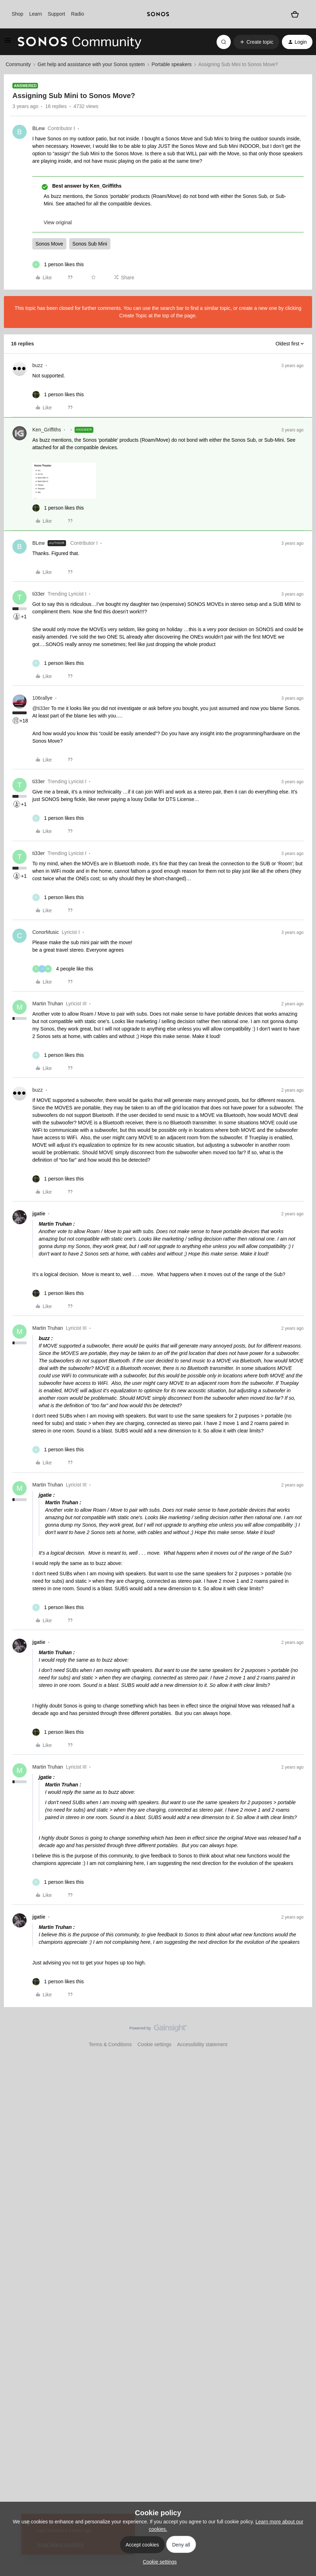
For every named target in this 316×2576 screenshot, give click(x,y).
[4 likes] (62, 969)
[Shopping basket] (294, 14)
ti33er (38, 594)
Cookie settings (154, 2044)
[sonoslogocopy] (158, 14)
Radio (77, 14)
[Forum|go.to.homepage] (79, 42)
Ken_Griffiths (46, 429)
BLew (38, 128)
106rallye (42, 698)
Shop (17, 14)
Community (18, 64)
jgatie (38, 1213)
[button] (8, 43)
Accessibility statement (202, 2044)
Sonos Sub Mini (89, 244)
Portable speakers (172, 64)
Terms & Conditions (110, 2044)
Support (56, 14)
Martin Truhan (47, 1003)
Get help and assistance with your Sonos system (91, 64)
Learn (35, 14)
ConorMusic (45, 932)
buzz (37, 365)
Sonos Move (49, 244)
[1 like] (58, 264)
